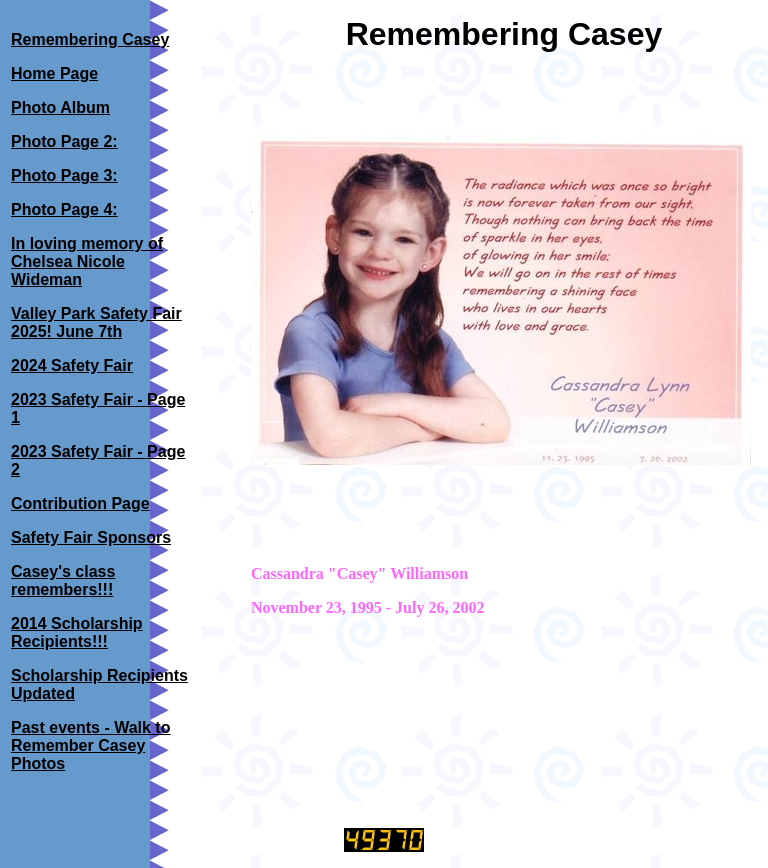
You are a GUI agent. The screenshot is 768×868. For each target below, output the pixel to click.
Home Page (54, 73)
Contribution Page (80, 503)
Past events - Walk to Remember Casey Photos (90, 745)
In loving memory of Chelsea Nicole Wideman (87, 261)
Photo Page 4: (64, 209)
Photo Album (60, 107)
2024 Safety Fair (72, 365)
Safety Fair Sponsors (91, 537)
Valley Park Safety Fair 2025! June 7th (96, 322)
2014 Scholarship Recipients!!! (77, 632)
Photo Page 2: (64, 141)
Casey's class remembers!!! (63, 580)
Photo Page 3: (64, 175)
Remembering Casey (90, 39)
